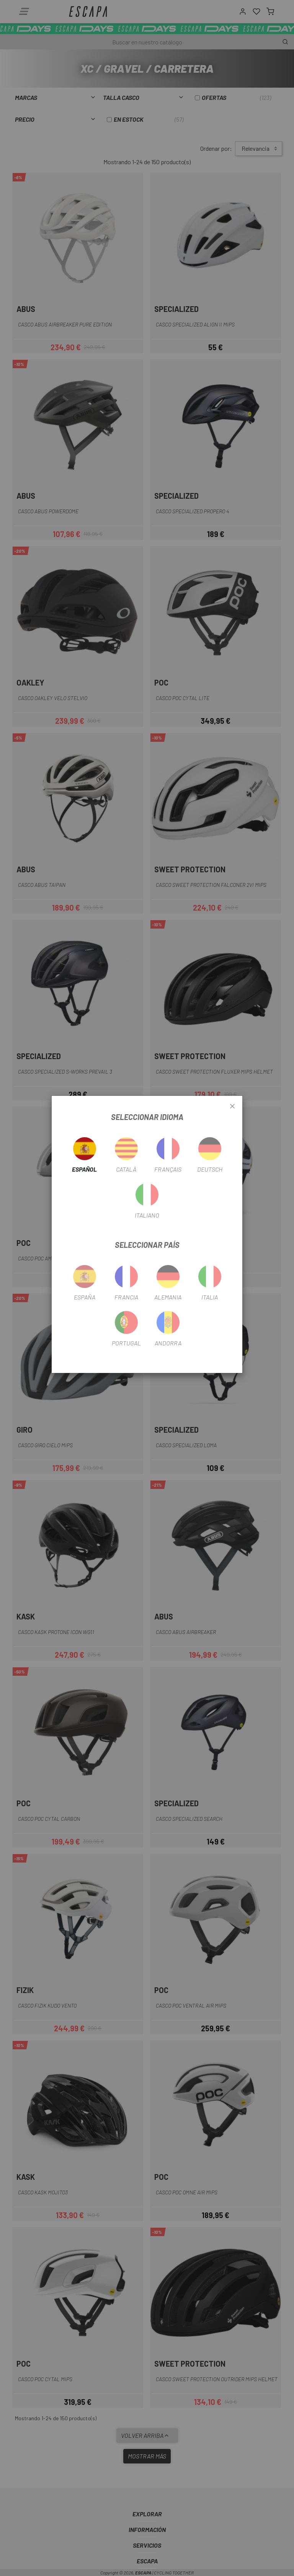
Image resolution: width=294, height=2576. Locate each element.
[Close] (232, 1106)
